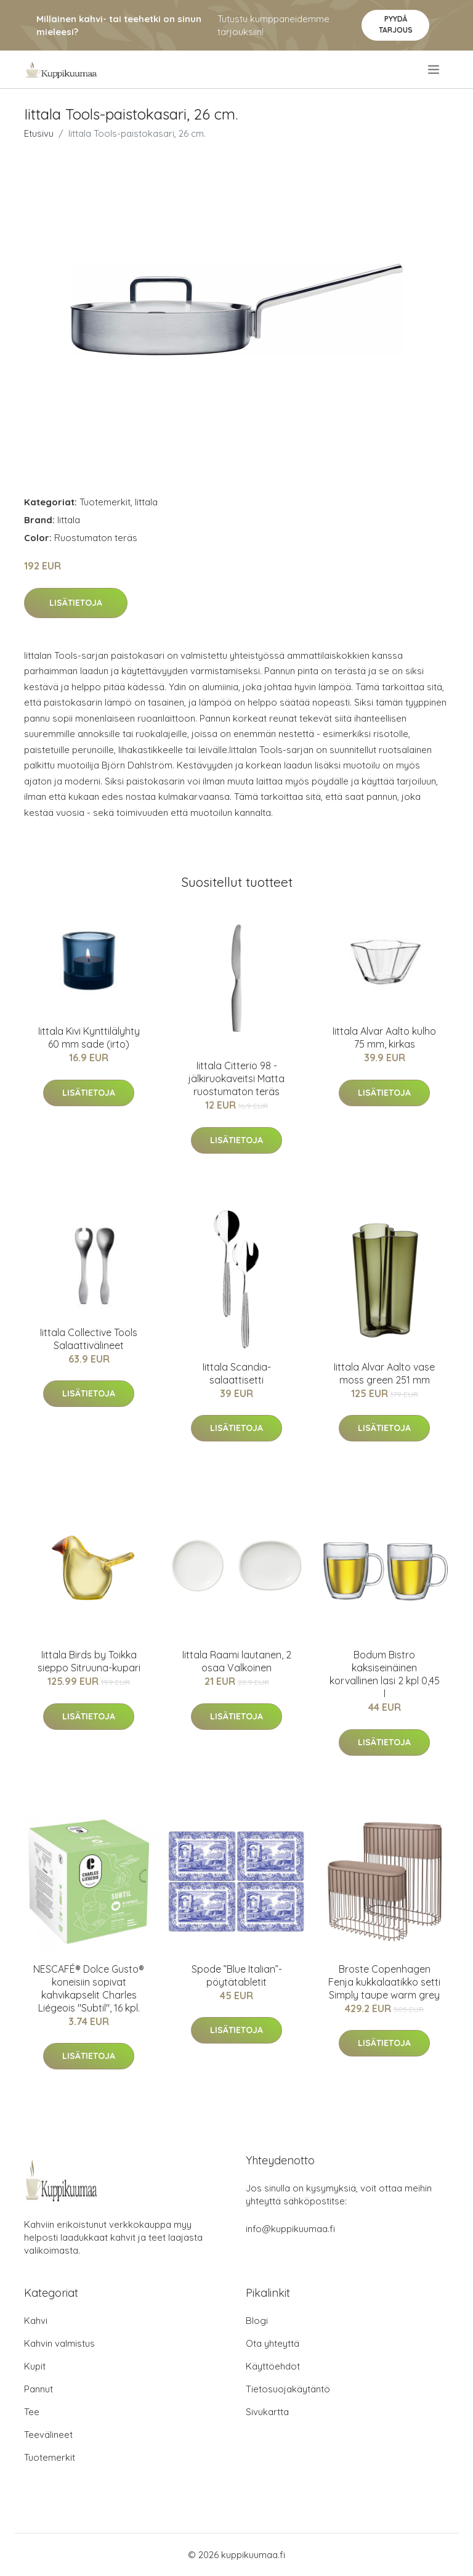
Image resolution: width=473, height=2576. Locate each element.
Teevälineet (48, 2434)
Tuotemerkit (105, 502)
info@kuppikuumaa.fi (290, 2229)
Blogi (257, 2320)
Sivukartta (267, 2412)
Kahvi (35, 2320)
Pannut (38, 2389)
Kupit (35, 2366)
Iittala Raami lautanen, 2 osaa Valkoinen (236, 1661)
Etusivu (39, 133)
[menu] (434, 69)
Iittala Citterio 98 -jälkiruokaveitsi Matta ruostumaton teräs (236, 1078)
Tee (31, 2412)
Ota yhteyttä (272, 2343)
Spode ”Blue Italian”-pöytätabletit (237, 1975)
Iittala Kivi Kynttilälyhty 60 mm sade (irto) (89, 1037)
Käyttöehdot (273, 2366)
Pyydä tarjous (396, 24)
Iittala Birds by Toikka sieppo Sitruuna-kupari (89, 1661)
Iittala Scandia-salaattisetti (237, 1373)
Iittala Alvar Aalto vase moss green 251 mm (384, 1373)
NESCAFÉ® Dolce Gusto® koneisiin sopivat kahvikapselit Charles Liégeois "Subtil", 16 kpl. (88, 1988)
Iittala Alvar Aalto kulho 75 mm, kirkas (384, 1037)
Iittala (146, 502)
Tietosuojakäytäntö (288, 2389)
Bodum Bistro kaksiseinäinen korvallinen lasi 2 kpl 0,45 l (384, 1674)
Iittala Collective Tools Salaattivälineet (88, 1338)
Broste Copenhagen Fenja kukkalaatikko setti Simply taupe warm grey (384, 1982)
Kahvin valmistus (59, 2343)
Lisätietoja (75, 602)
